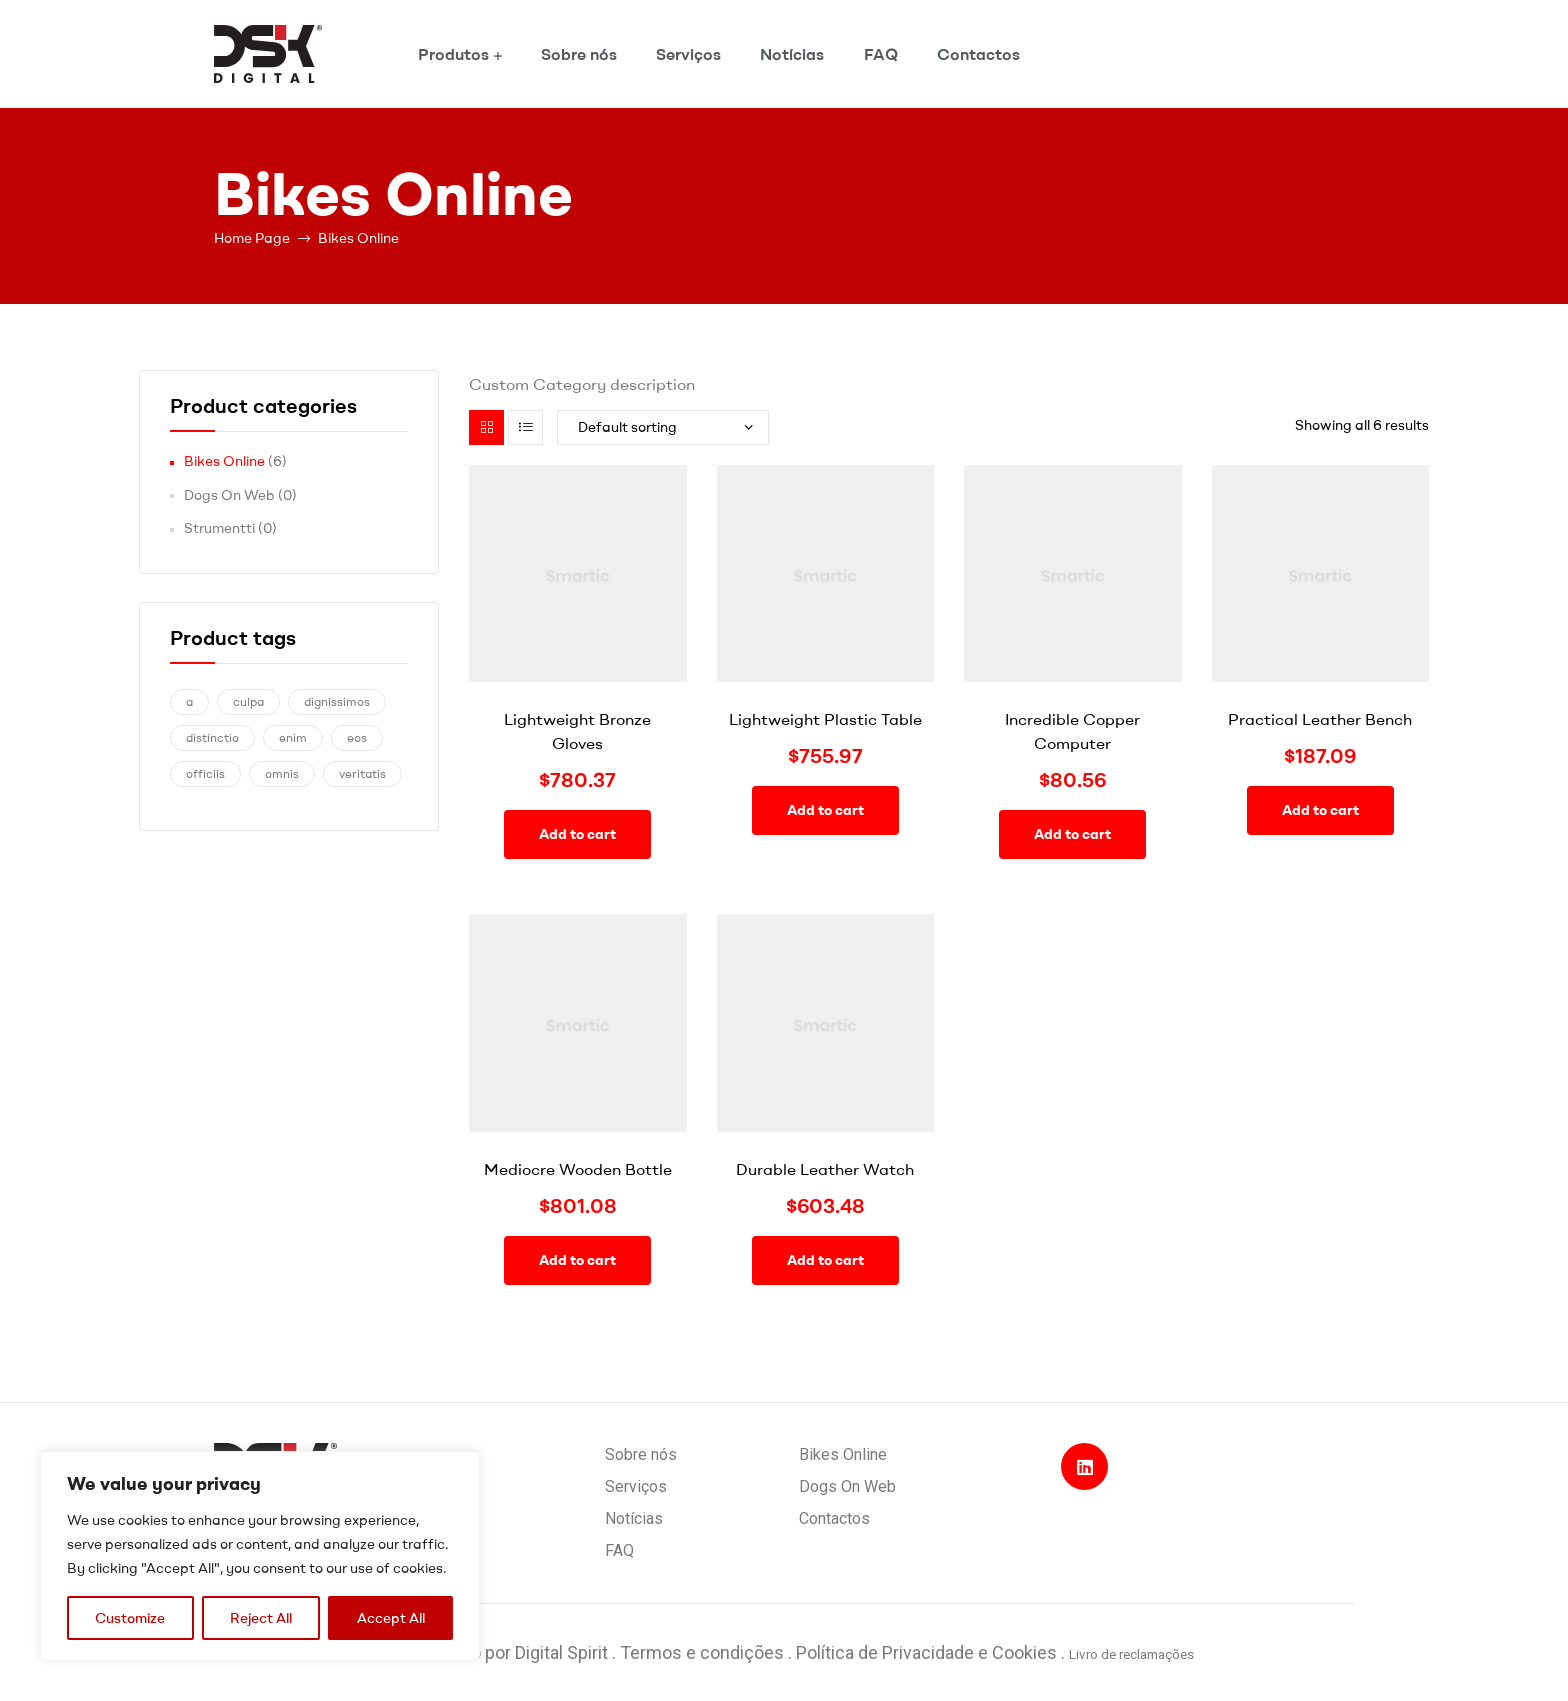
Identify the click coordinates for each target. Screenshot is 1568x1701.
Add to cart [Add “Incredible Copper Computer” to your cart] (1072, 834)
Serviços (688, 54)
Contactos (978, 54)
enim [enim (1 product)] (293, 737)
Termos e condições (702, 1652)
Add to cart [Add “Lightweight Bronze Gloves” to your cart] (577, 834)
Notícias (792, 54)
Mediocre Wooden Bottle (578, 1169)
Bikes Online (224, 461)
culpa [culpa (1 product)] (248, 701)
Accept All (391, 1618)
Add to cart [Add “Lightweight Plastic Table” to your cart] (825, 810)
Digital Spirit (561, 1652)
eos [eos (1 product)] (357, 737)
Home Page (252, 238)
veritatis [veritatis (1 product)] (362, 773)
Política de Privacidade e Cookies (928, 1652)
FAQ (881, 54)
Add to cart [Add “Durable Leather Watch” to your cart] (825, 1260)
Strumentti (219, 528)
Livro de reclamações (1131, 1654)
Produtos (453, 54)
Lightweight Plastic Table (825, 719)
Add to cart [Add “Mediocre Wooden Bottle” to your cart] (577, 1260)
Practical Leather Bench (1320, 719)
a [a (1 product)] (189, 701)
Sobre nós (579, 54)
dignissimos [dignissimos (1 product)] (337, 701)
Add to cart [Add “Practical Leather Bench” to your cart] (1320, 810)
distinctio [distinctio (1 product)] (212, 737)
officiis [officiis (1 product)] (205, 773)
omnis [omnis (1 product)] (282, 773)
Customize (130, 1618)
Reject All (261, 1618)
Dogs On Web (229, 495)
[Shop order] (663, 427)
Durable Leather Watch (825, 1169)
